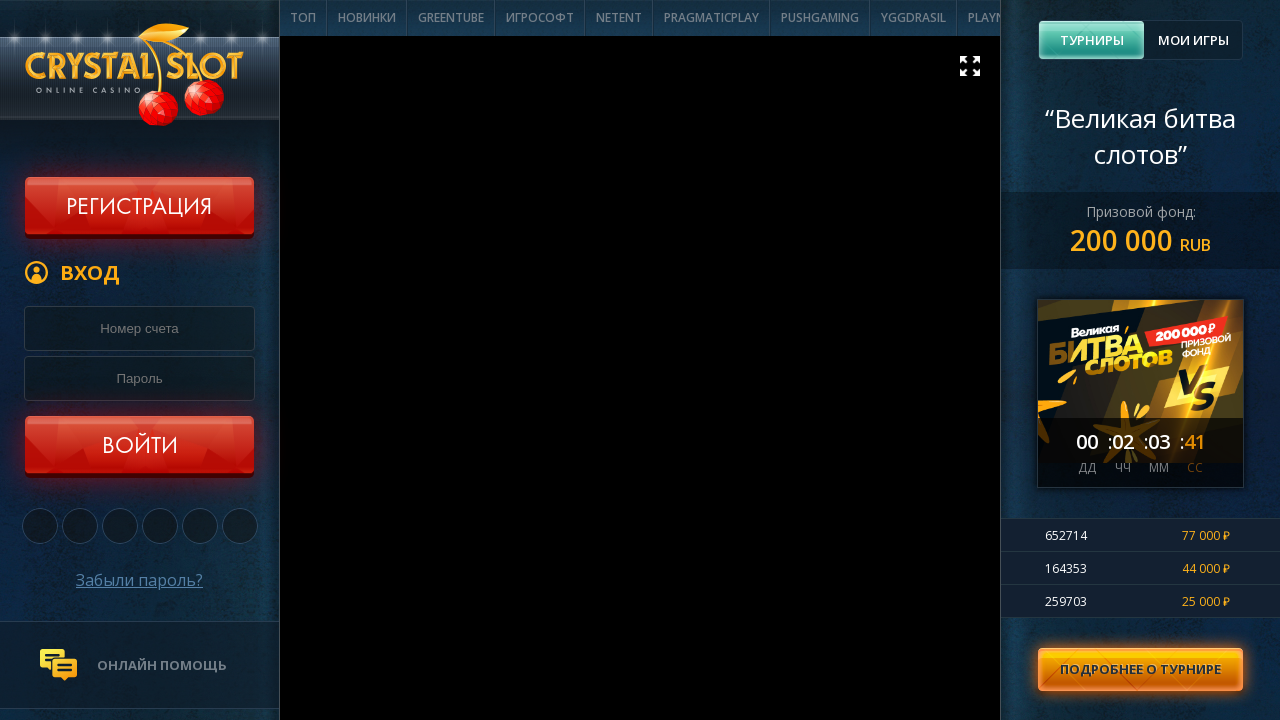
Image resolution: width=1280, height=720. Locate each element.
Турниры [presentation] (1092, 40)
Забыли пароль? (139, 580)
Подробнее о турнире (1140, 669)
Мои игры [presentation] (1193, 40)
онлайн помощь (162, 665)
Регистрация (139, 208)
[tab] (1091, 40)
